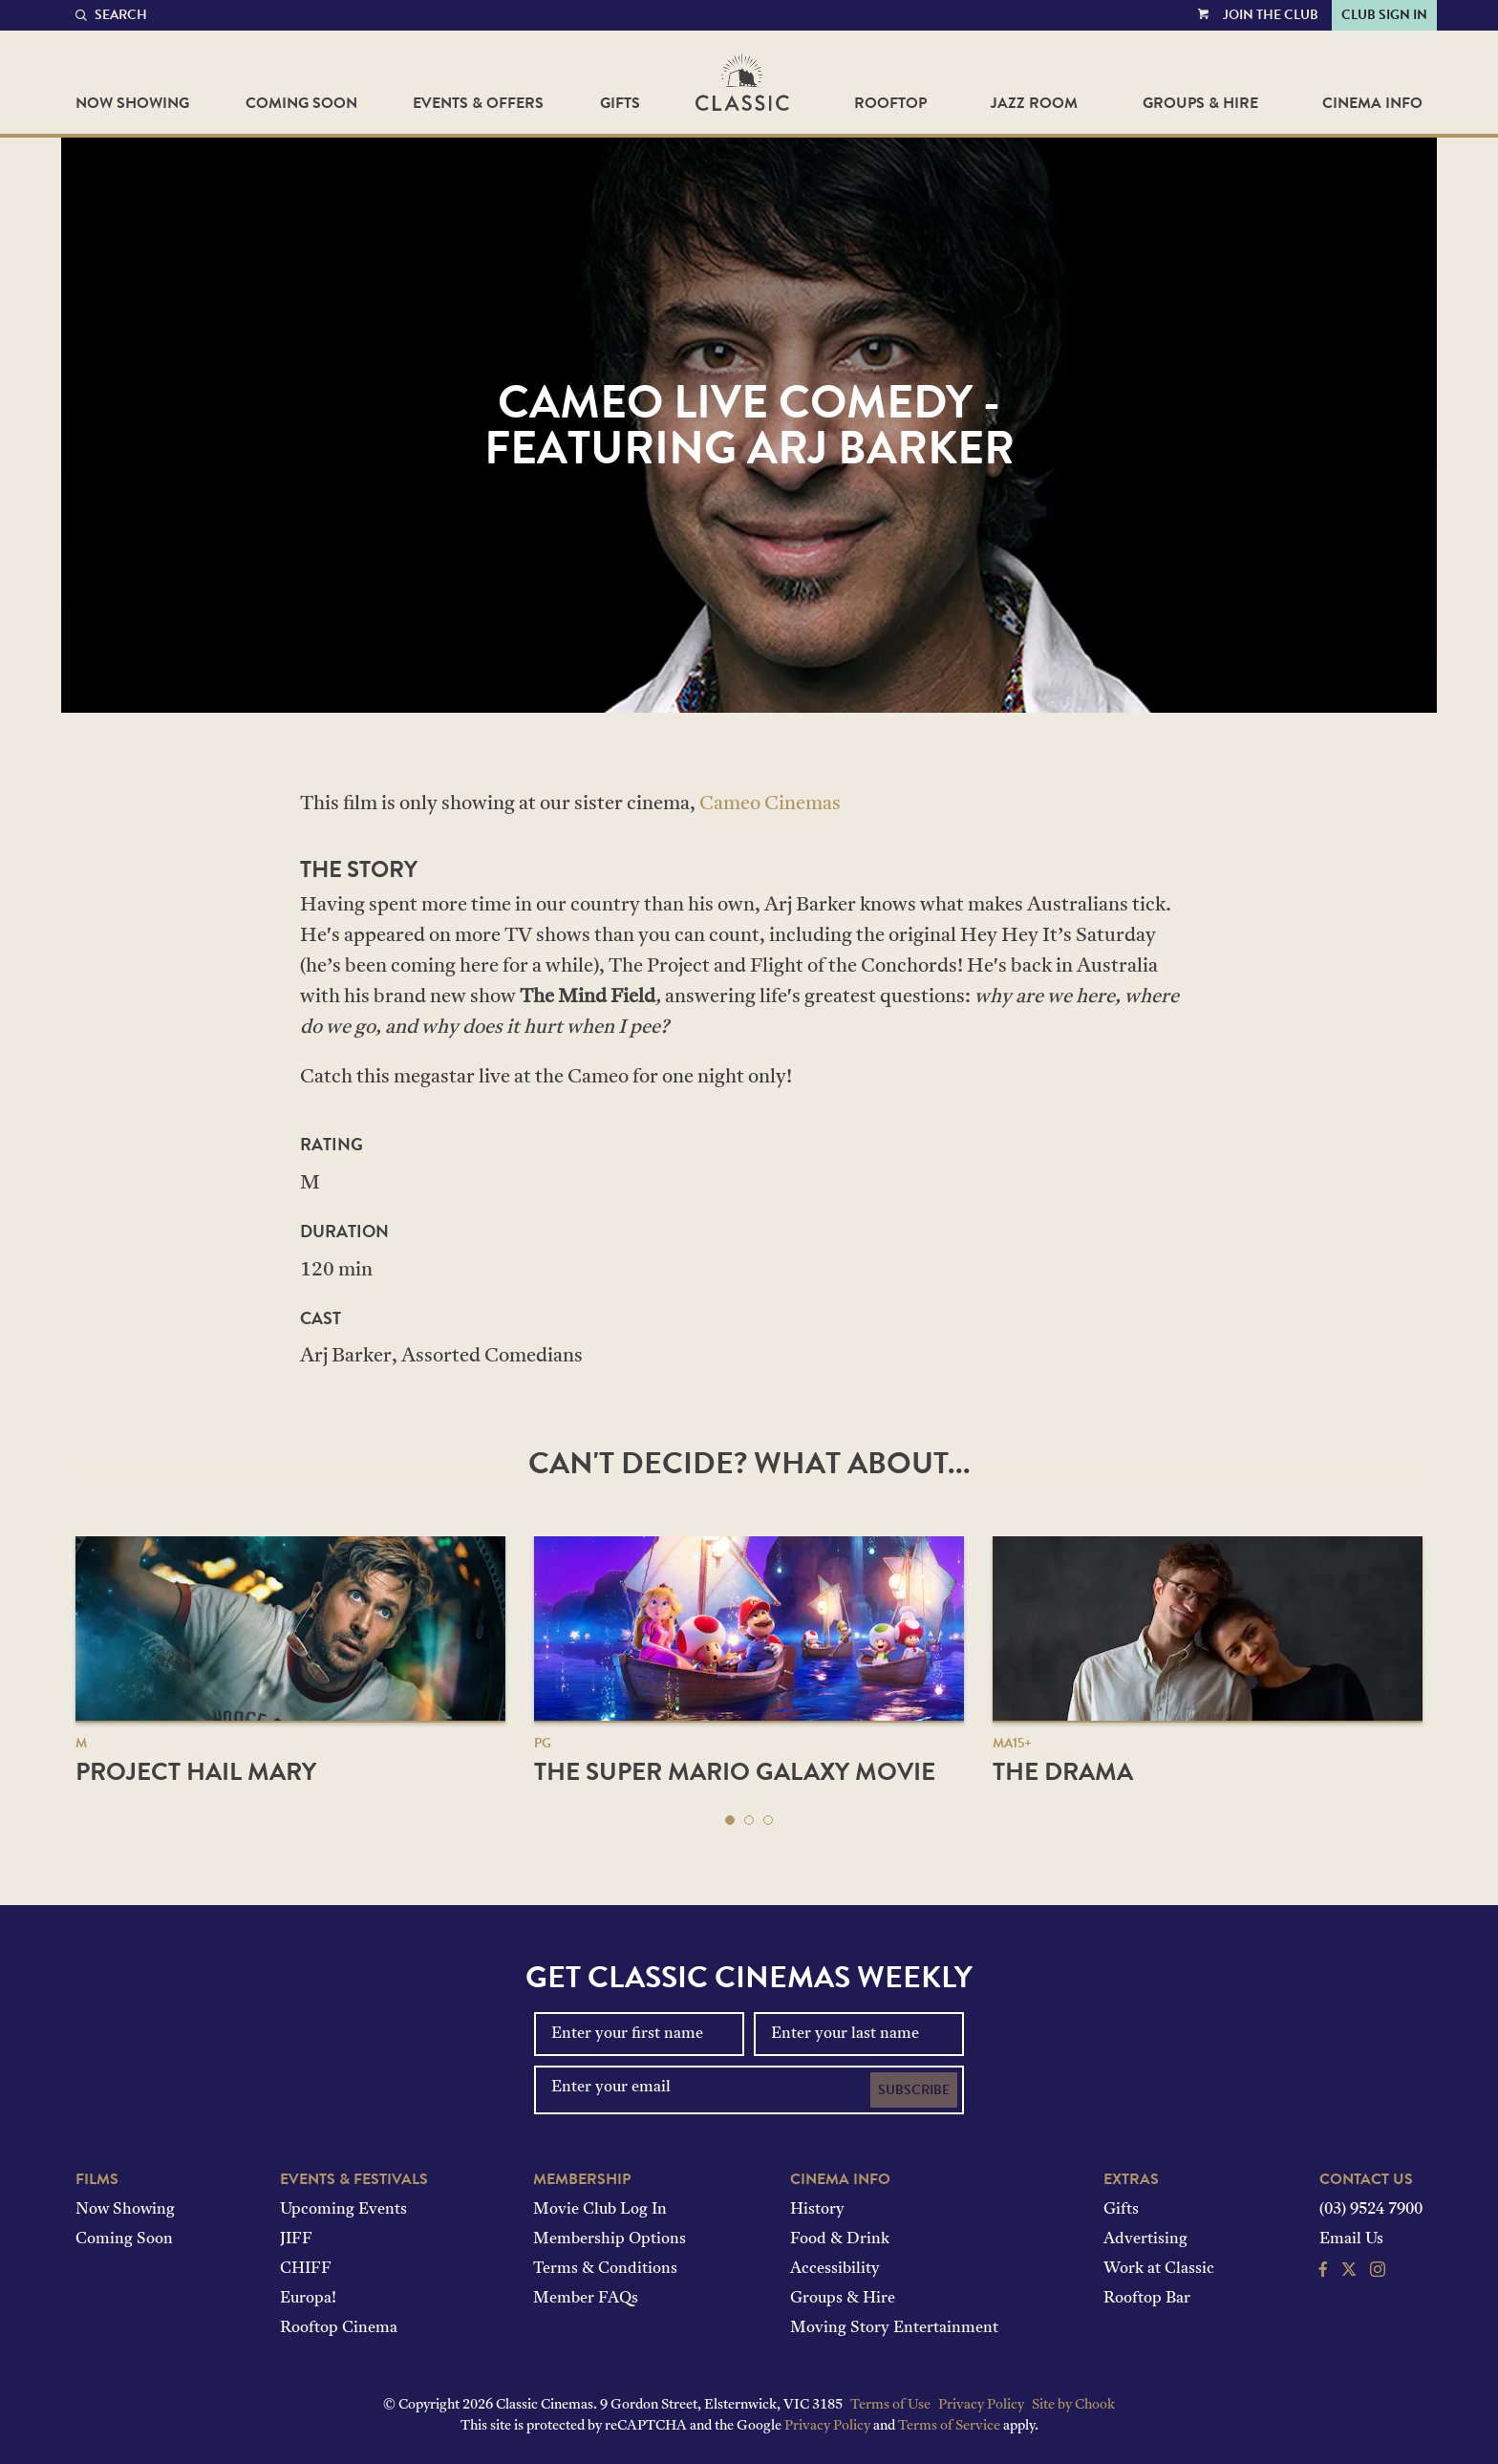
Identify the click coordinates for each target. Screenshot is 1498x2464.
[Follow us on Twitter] (1349, 2272)
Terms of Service (949, 2426)
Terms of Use (890, 2405)
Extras (1131, 2179)
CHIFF (306, 2269)
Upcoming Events (343, 2210)
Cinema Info (1372, 103)
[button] (730, 1820)
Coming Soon (301, 103)
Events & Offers (478, 103)
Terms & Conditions (605, 2269)
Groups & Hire (1200, 103)
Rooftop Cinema (338, 2328)
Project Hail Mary (195, 1771)
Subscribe (914, 2090)
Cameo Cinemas (770, 804)
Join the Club (1270, 15)
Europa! (308, 2298)
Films (96, 2179)
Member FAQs (585, 2298)
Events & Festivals (354, 2179)
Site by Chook (1073, 2405)
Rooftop (890, 103)
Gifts (620, 103)
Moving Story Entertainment (894, 2328)
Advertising (1145, 2239)
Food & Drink (839, 2239)
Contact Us (1366, 2179)
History (817, 2210)
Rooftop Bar (1146, 2298)
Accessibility (835, 2269)
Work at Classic (1158, 2269)
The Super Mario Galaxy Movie (734, 1771)
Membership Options (609, 2239)
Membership (582, 2179)
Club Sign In (1384, 15)
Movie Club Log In (600, 2210)
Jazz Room (1034, 103)
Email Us (1351, 2239)
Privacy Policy (981, 2405)
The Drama (1063, 1771)
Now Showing (132, 103)
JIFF (296, 2239)
